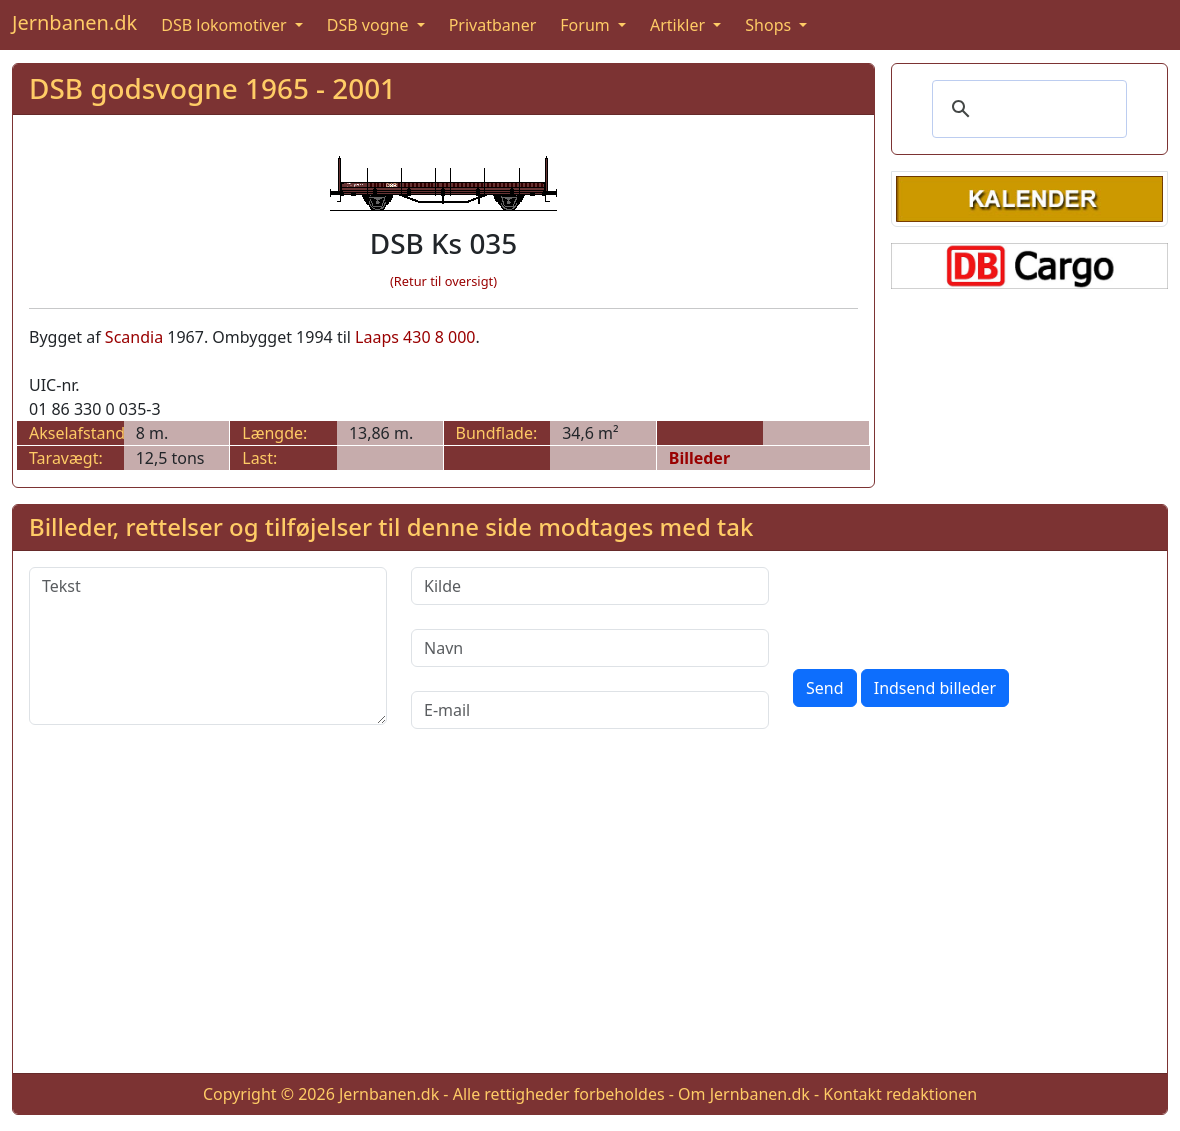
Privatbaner (493, 25)
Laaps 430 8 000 (415, 337)
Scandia (134, 337)
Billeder (699, 458)
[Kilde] (590, 586)
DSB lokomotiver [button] (226, 25)
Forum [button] (587, 25)
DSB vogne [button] (370, 25)
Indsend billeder (935, 688)
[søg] (1026, 109)
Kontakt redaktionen (900, 1094)
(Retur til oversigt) (443, 281)
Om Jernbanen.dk (744, 1094)
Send (825, 688)
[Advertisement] (590, 917)
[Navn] (590, 648)
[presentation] (945, 606)
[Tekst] (208, 646)
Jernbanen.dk (74, 22)
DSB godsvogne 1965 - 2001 (212, 88)
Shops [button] (770, 25)
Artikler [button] (679, 25)
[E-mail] (590, 710)
